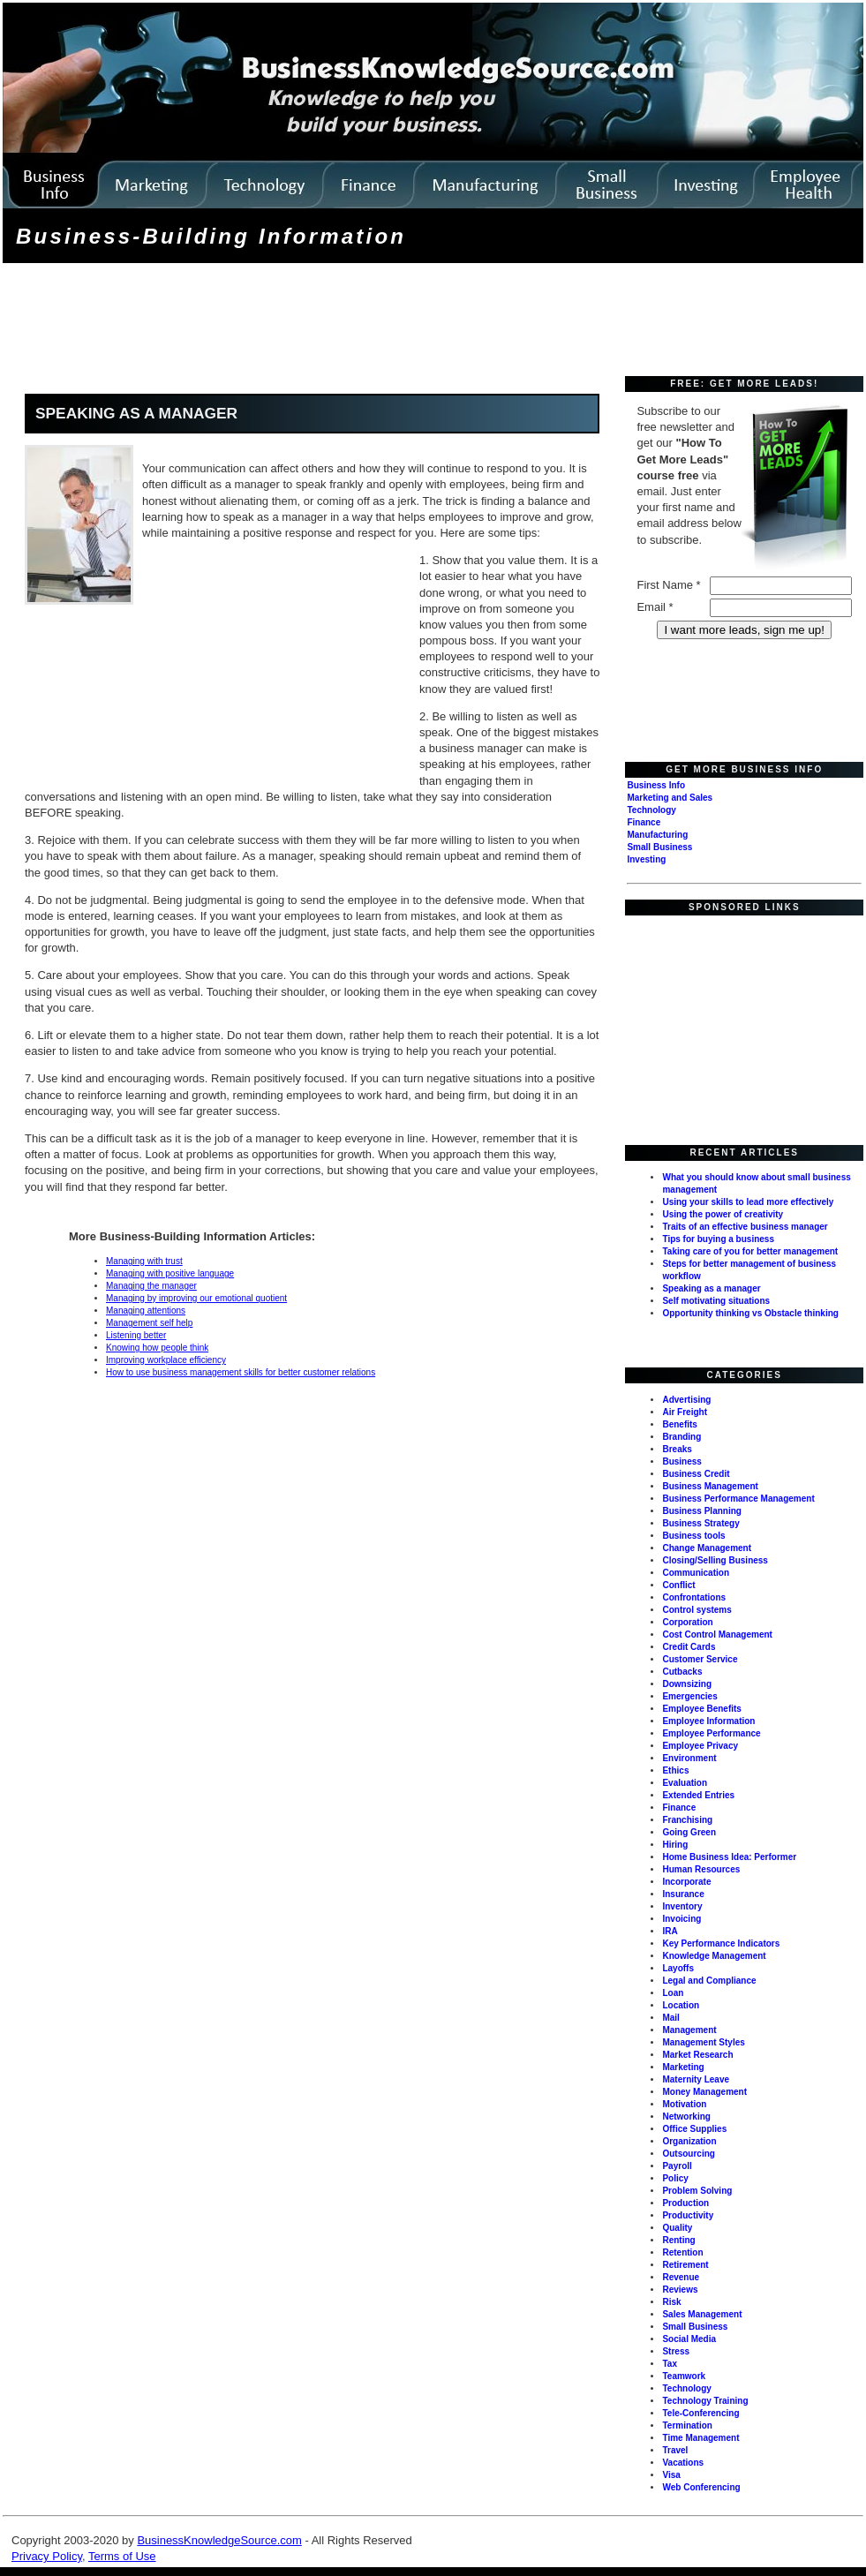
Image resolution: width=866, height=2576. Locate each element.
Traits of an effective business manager (744, 1227)
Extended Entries (698, 1795)
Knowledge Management (713, 1956)
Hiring (675, 1844)
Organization (689, 2141)
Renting (678, 2240)
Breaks (676, 1449)
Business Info (656, 785)
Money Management (704, 2092)
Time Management (700, 2438)
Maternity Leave (695, 2079)
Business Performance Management (738, 1498)
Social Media (689, 2339)
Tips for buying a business (718, 1239)
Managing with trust (144, 1261)
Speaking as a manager (711, 1288)
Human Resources (701, 1869)
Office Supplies (694, 2129)
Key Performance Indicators (720, 1943)
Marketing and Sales (669, 797)
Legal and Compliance (709, 1980)
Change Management (706, 1548)
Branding (681, 1437)
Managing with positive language (170, 1273)
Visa (671, 2475)
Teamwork (683, 2376)
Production (685, 2203)
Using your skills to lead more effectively (747, 1202)
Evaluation (684, 1783)
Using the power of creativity (722, 1214)
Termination (687, 2425)
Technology (651, 810)
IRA (669, 1931)
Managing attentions (145, 1310)
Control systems (696, 1610)
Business (681, 1461)
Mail (670, 2017)
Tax (669, 2364)
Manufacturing (657, 835)
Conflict (678, 1585)
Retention (682, 2252)
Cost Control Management (717, 1634)
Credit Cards (688, 1647)
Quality (677, 2228)
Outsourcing (688, 2153)
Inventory (682, 1906)
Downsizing (687, 1684)
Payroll (676, 2166)
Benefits (679, 1424)
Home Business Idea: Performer (729, 1857)
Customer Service (699, 1659)
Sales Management (702, 2314)
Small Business (659, 847)
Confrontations (694, 1597)
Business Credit (695, 1474)
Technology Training (705, 2401)
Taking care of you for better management (750, 1251)
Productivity (687, 2215)
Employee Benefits (701, 1709)
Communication (695, 1573)
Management (689, 2030)
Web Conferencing (701, 2487)
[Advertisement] (326, 321)
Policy (675, 2178)
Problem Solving (697, 2191)
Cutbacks (682, 1671)
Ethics (675, 1770)
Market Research (697, 2055)
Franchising (687, 1820)
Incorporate (686, 1882)
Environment (689, 1758)
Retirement (685, 2265)
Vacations (683, 2462)
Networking (686, 2116)
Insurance (683, 1894)
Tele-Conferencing (700, 2413)
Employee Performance (711, 1733)
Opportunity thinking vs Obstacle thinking (750, 1313)
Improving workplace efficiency (166, 1360)
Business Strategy (700, 1523)
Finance (643, 822)
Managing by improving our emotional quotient (196, 1298)
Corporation (687, 1622)
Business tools (693, 1535)
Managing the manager (151, 1286)
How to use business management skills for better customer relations (240, 1372)
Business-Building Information (211, 236)
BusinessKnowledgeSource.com (219, 2540)
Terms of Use (122, 2556)
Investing (646, 859)
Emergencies (689, 1696)
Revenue (680, 2277)
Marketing (683, 2067)
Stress (675, 2351)
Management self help (149, 1323)
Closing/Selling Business (714, 1560)
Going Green (689, 1832)
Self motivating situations (716, 1301)
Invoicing (681, 1919)
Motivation (684, 2104)
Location (680, 2005)
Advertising (686, 1400)
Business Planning (701, 1511)
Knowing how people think (157, 1347)
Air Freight (684, 1412)
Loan (672, 1993)
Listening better (136, 1335)
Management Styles (703, 2042)
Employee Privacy (700, 1746)
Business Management (709, 1486)
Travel (675, 2450)
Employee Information (708, 1721)
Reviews (679, 2289)
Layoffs (678, 1968)
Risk (671, 2302)
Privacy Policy (46, 2556)
